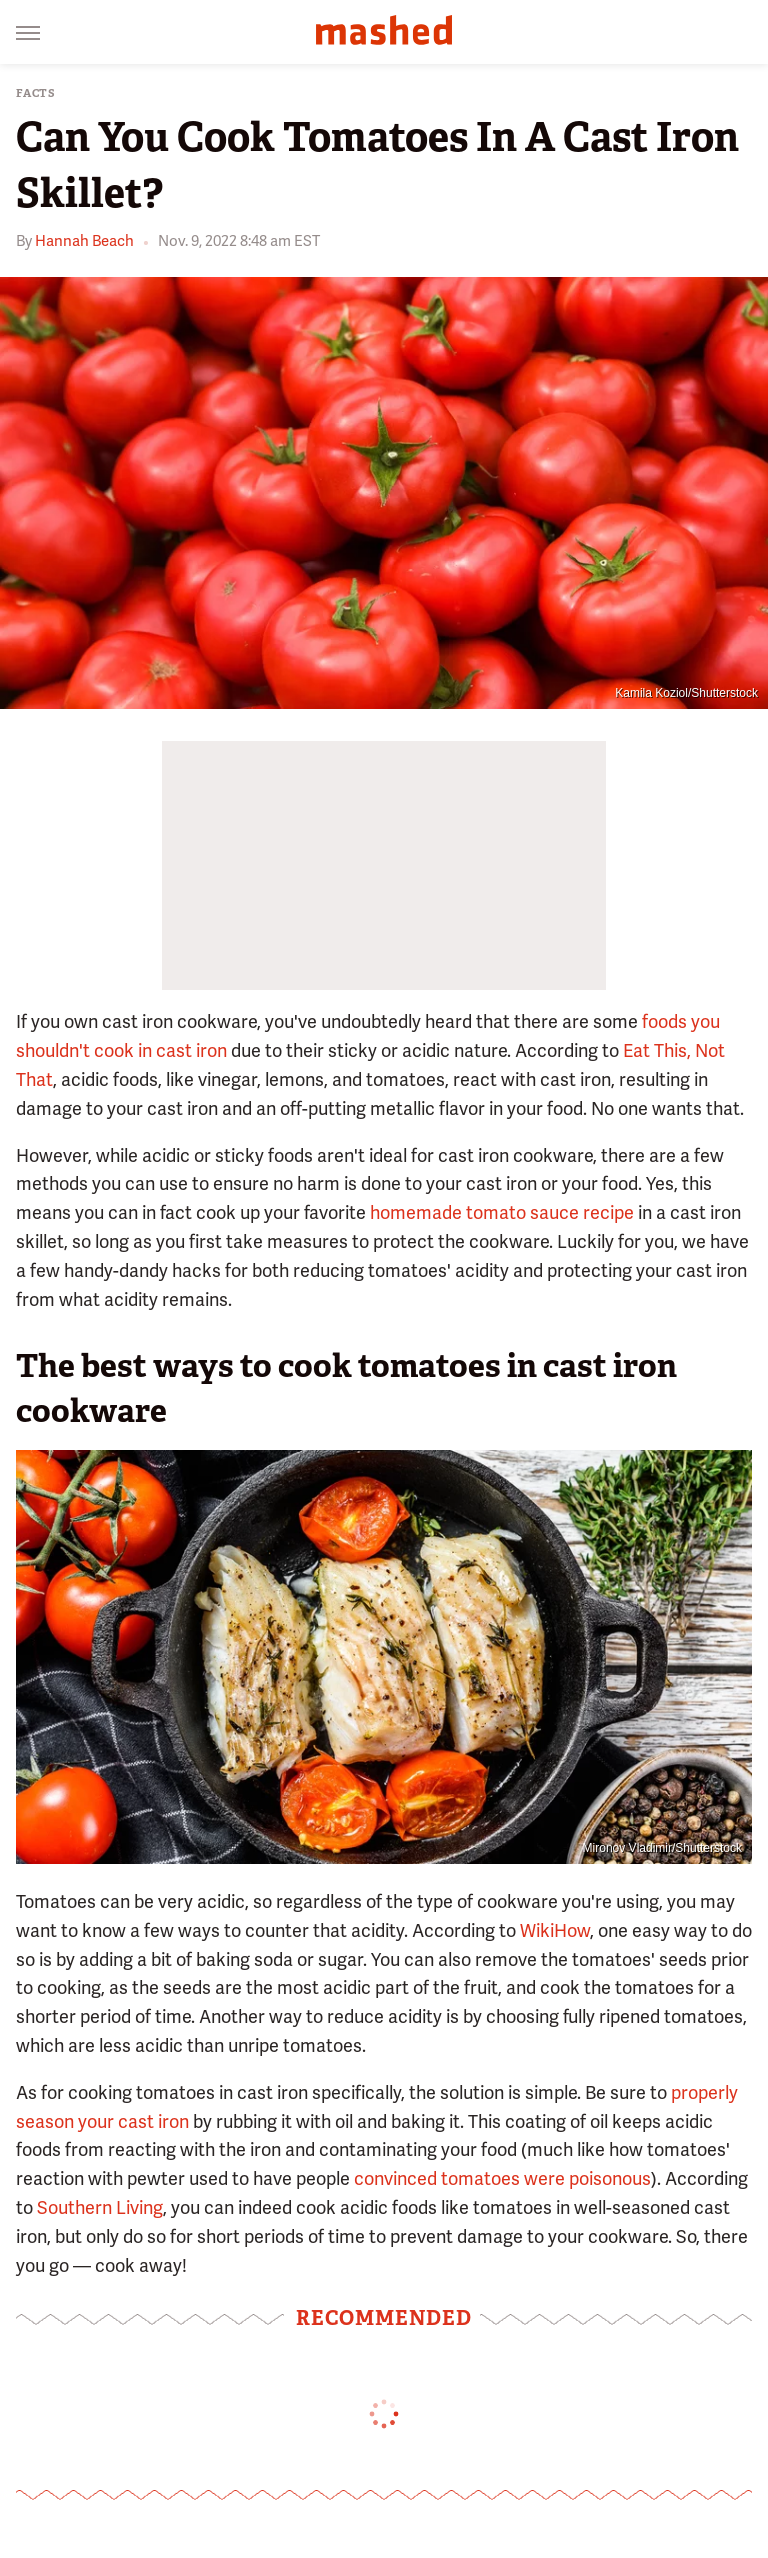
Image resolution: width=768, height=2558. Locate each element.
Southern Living (100, 2207)
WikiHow (555, 1930)
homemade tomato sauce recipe (502, 1212)
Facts (36, 93)
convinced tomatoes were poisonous (502, 2178)
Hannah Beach (84, 241)
